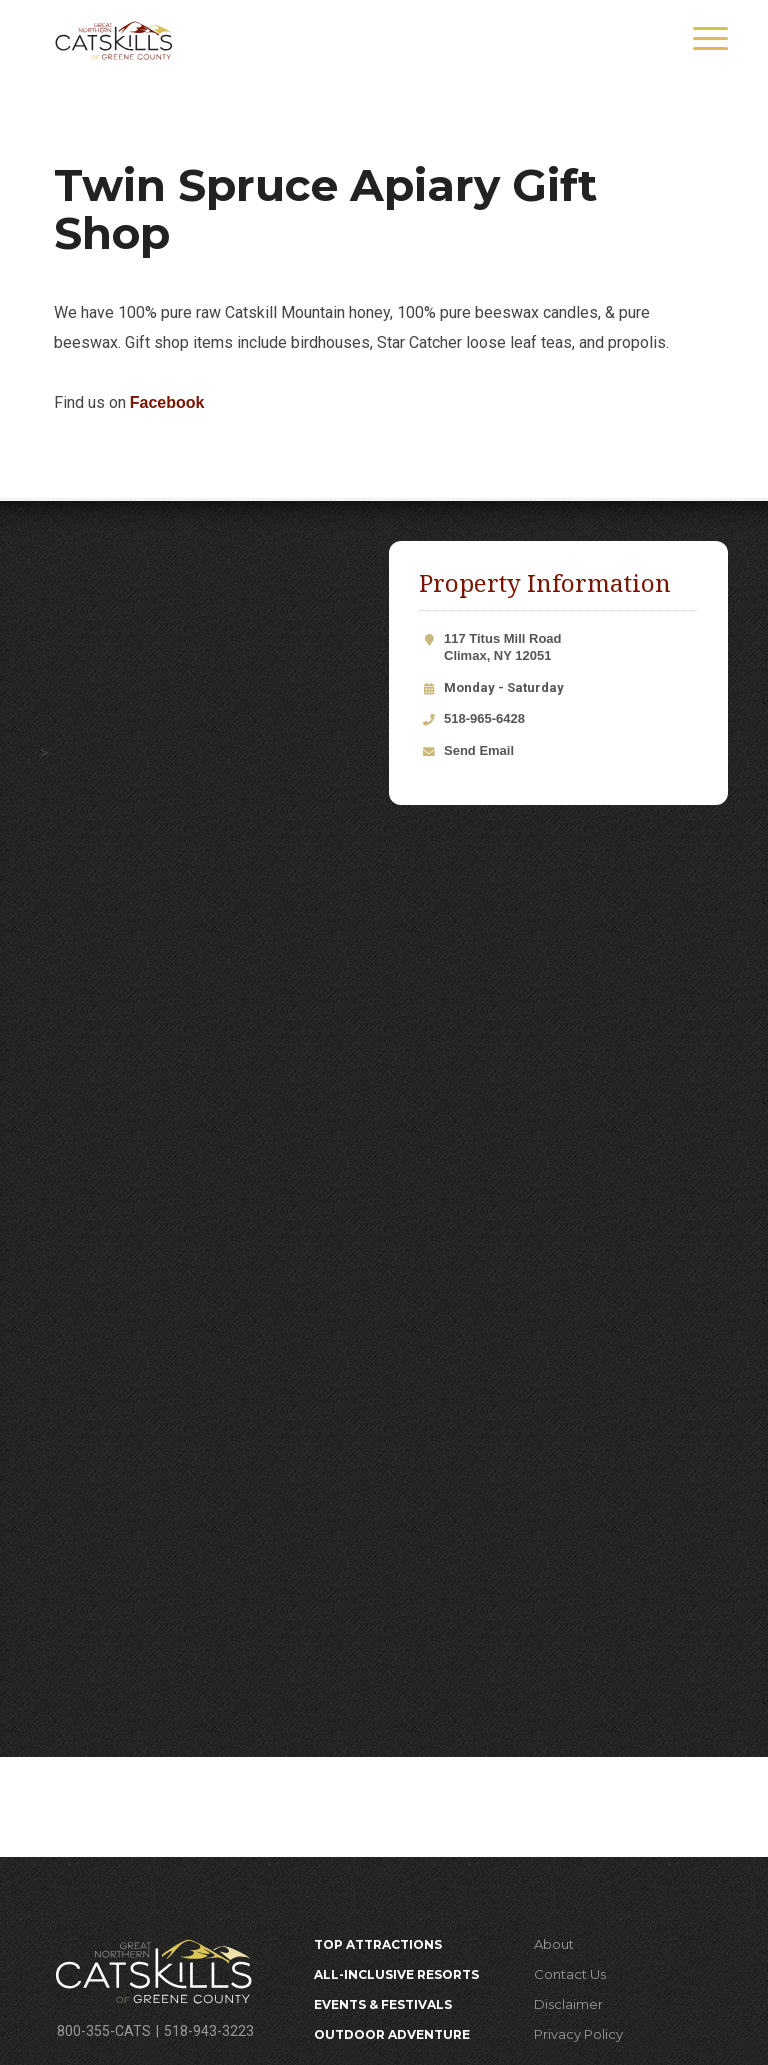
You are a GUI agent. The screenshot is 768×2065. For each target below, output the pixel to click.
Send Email (479, 750)
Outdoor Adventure (392, 2034)
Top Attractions (378, 1944)
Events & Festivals (383, 2004)
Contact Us (570, 1974)
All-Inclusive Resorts (396, 1974)
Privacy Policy (578, 2034)
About (554, 1944)
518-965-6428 (484, 718)
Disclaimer (568, 2004)
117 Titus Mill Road (571, 648)
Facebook (167, 402)
